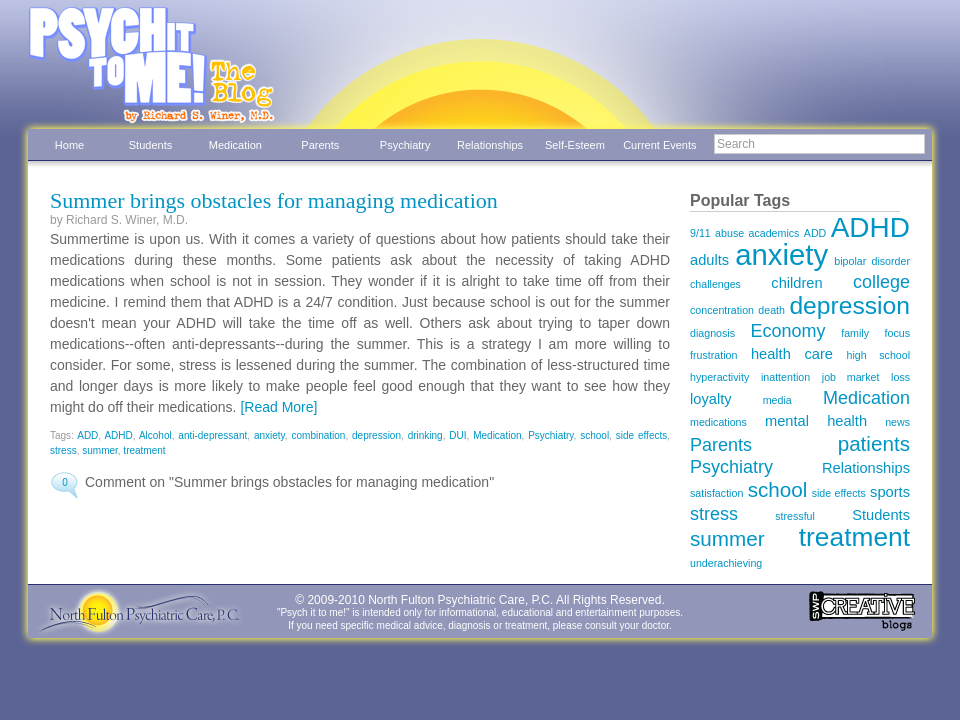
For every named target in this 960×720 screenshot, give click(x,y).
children (796, 283)
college (881, 282)
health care (792, 354)
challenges (715, 284)
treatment (144, 450)
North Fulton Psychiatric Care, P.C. (460, 600)
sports (890, 492)
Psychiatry (405, 145)
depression (376, 435)
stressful (795, 516)
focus (897, 333)
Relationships (490, 145)
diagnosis (712, 333)
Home (69, 145)
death (771, 310)
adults (709, 260)
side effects (641, 435)
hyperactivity (719, 377)
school (594, 435)
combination (319, 435)
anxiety (269, 435)
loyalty (711, 399)
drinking (425, 435)
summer (100, 450)
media (777, 400)
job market (851, 377)
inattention (785, 377)
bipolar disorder (872, 261)
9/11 (700, 233)
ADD (87, 435)
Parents (320, 145)
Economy (788, 331)
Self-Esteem (575, 145)
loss (900, 377)
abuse (729, 233)
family (855, 333)
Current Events (659, 145)
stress (63, 450)
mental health (816, 421)
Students (150, 145)
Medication (235, 145)
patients (874, 443)
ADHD (118, 435)
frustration (713, 355)
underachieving (726, 563)
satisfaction (716, 493)
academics (774, 233)
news (897, 422)
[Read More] (278, 407)
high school (879, 355)
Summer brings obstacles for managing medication (274, 200)
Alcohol (155, 435)
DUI (457, 435)
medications (718, 422)
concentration (722, 310)
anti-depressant (212, 435)
